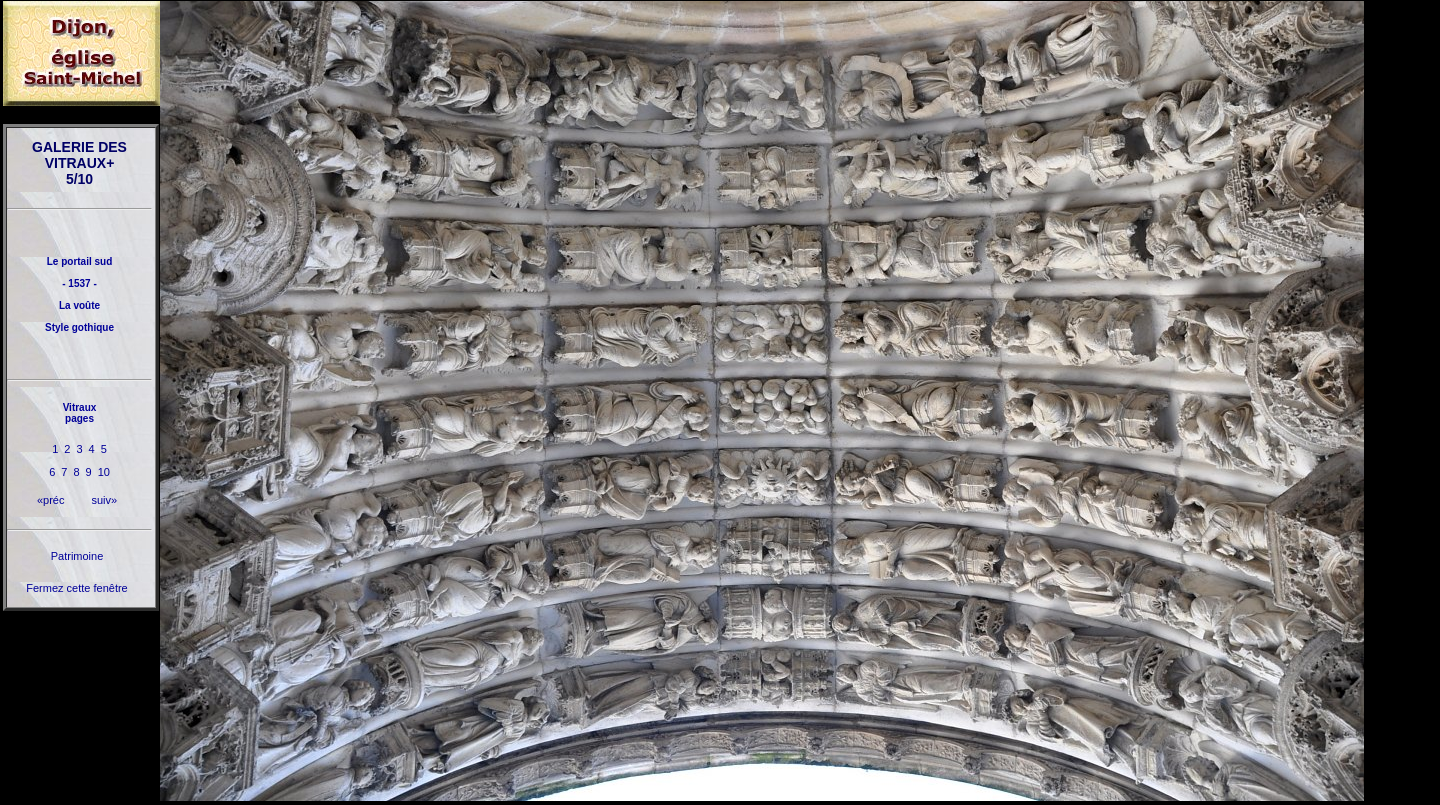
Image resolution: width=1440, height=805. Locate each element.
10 (104, 472)
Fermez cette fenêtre (77, 588)
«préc (51, 500)
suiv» (104, 500)
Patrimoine (77, 556)
